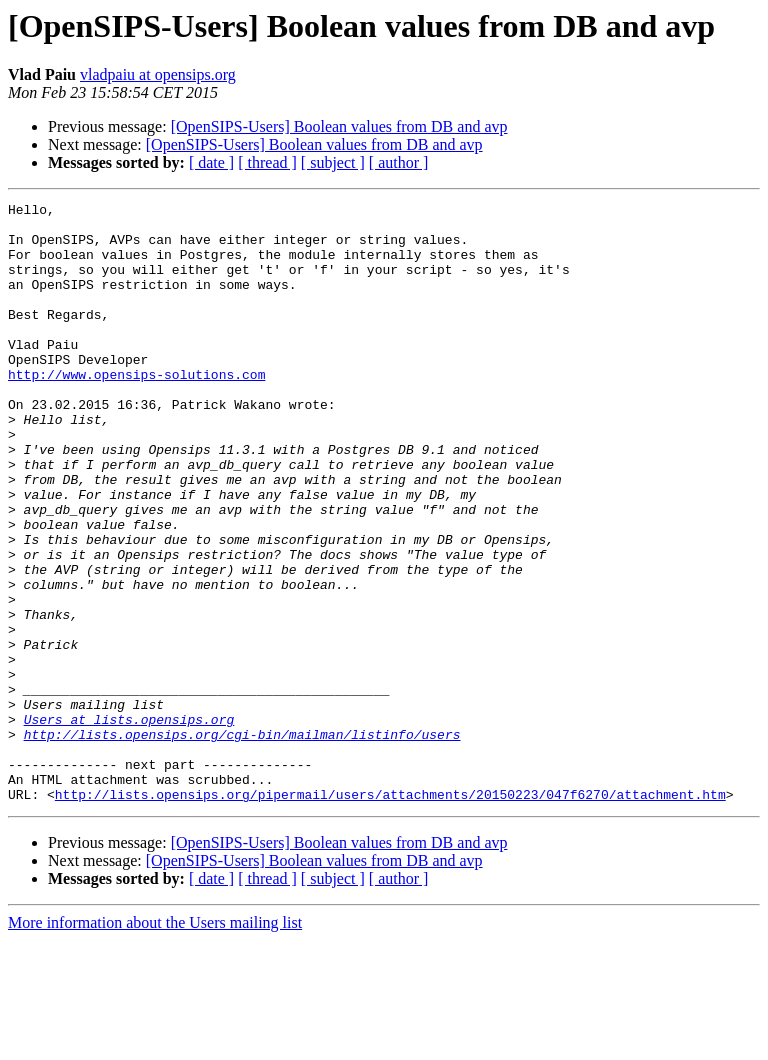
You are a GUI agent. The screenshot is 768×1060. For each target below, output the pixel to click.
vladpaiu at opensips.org (158, 74)
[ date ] (211, 162)
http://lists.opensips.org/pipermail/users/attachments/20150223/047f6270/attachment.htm (390, 914)
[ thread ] (267, 162)
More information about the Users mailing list (155, 1042)
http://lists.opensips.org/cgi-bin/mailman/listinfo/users (242, 842)
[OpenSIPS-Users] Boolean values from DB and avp (339, 126)
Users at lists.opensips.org (129, 824)
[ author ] (399, 162)
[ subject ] (333, 162)
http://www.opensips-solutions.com (136, 410)
